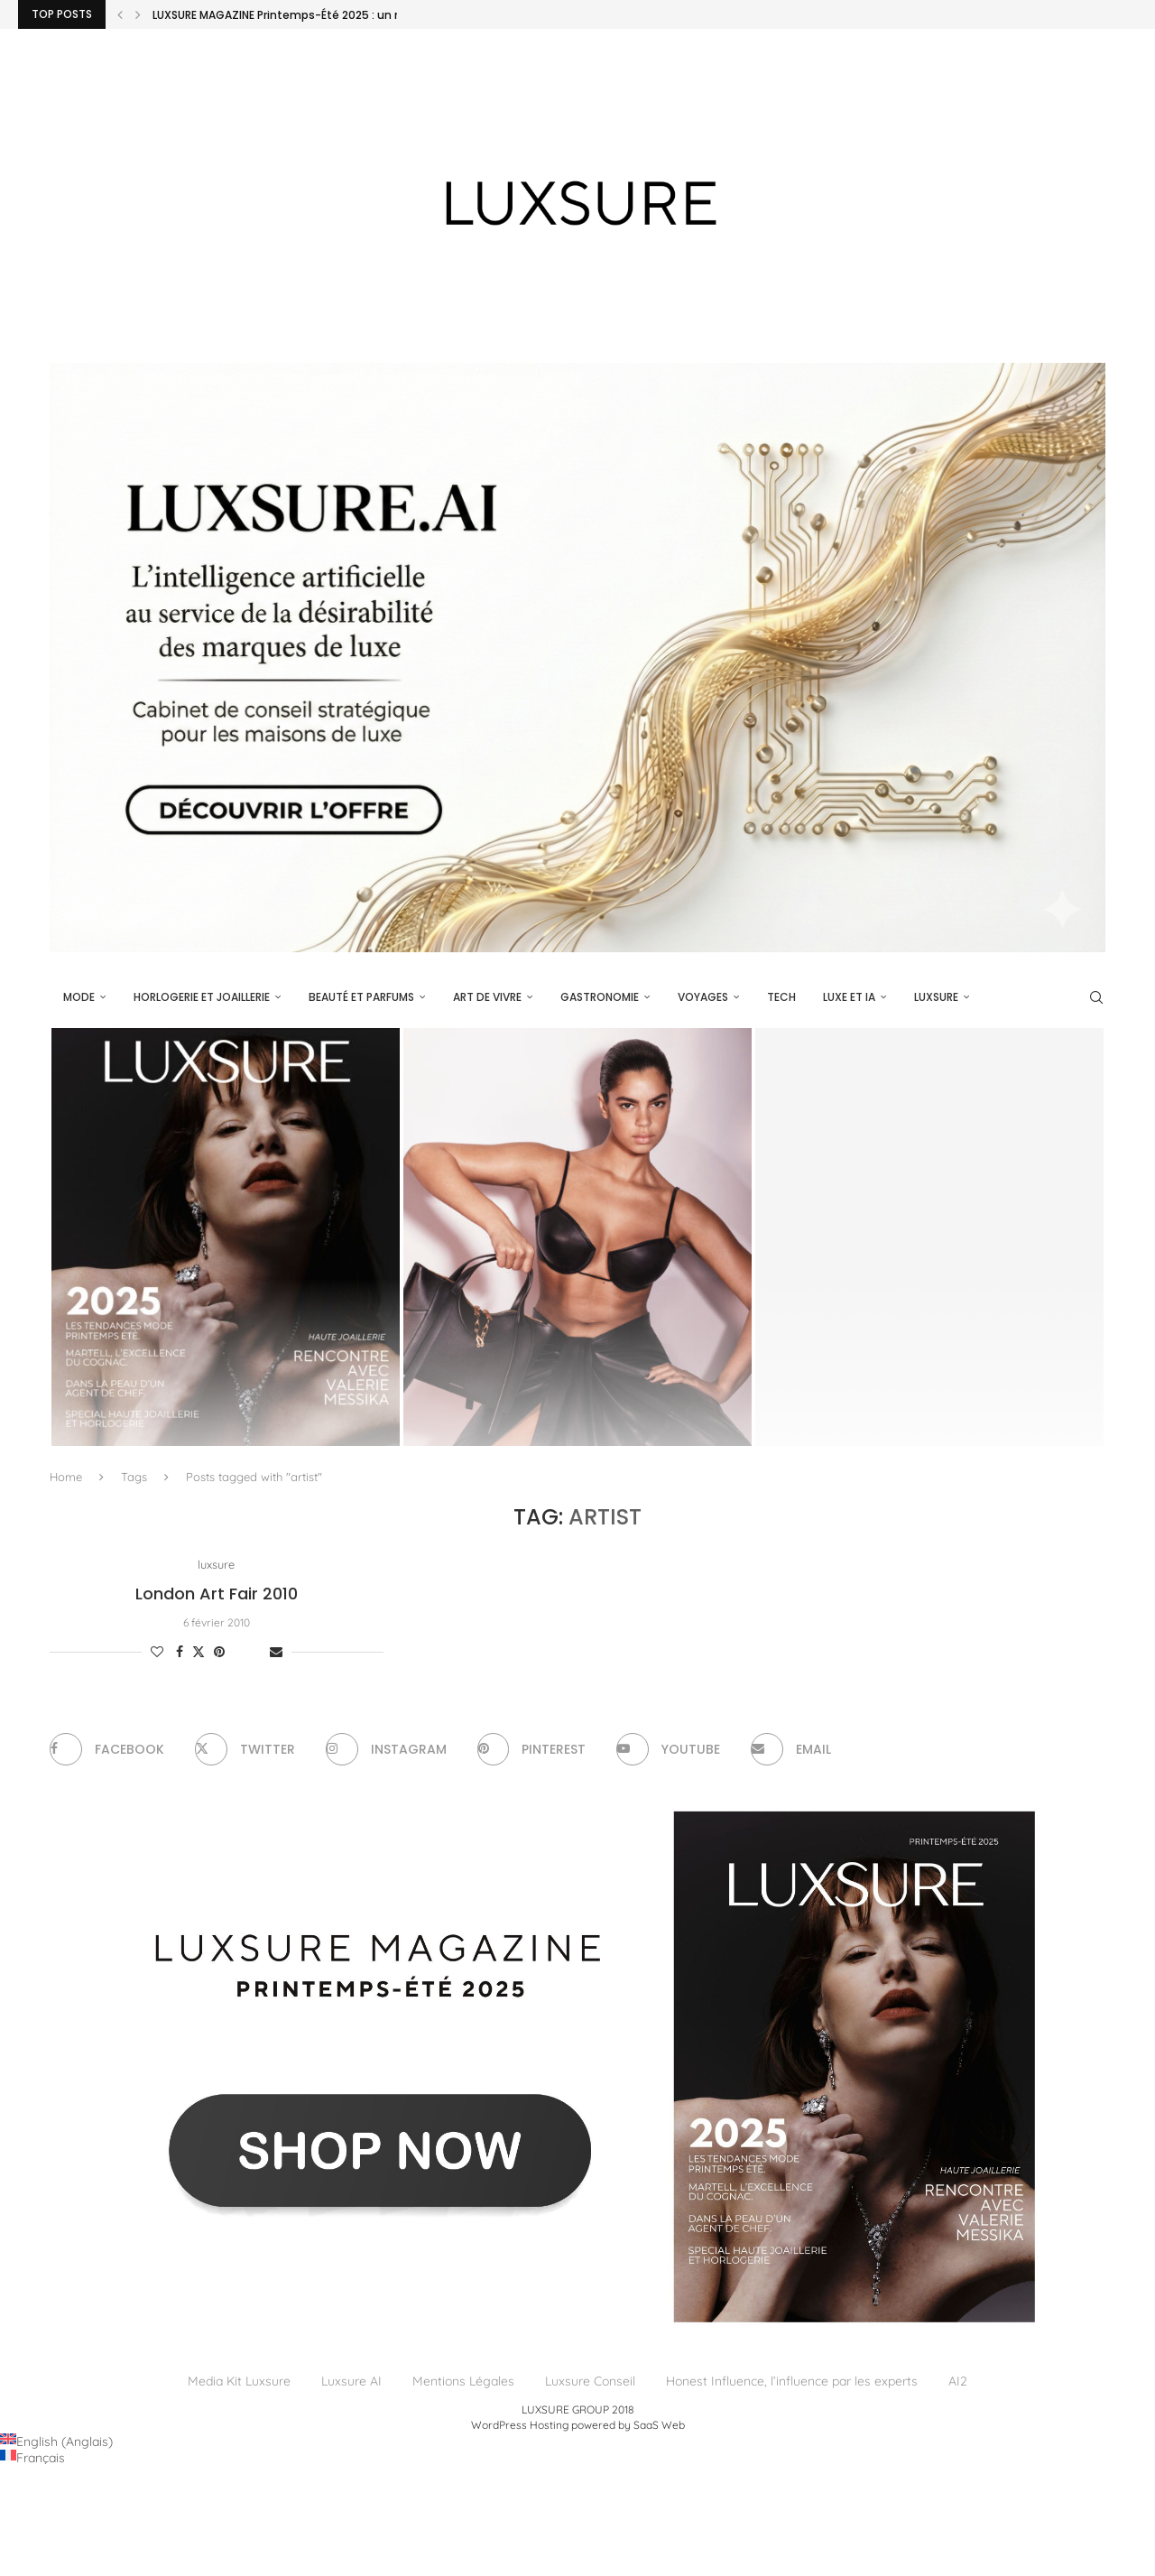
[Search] (1096, 997)
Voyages (703, 997)
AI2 (957, 2382)
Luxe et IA (849, 997)
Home (66, 1476)
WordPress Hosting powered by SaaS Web (578, 2425)
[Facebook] (107, 1750)
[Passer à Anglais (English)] (56, 2441)
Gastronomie (599, 997)
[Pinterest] (532, 1750)
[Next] (138, 14)
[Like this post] (157, 1653)
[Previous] (120, 14)
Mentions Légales (463, 2382)
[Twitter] (245, 1750)
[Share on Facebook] (179, 1653)
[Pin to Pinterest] (219, 1653)
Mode (79, 997)
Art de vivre (487, 997)
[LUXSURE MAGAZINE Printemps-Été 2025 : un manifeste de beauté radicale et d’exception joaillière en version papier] (225, 1237)
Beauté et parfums (361, 997)
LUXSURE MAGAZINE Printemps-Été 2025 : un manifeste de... (315, 15)
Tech (781, 997)
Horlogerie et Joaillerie (202, 997)
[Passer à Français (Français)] (32, 2458)
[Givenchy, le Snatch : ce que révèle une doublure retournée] (577, 1237)
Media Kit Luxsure (239, 2382)
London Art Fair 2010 (216, 1593)
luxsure (936, 997)
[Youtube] (669, 1750)
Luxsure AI (351, 2382)
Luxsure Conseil (590, 2382)
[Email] (792, 1750)
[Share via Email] (276, 1653)
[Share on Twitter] (198, 1653)
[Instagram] (386, 1750)
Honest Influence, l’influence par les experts (792, 2382)
